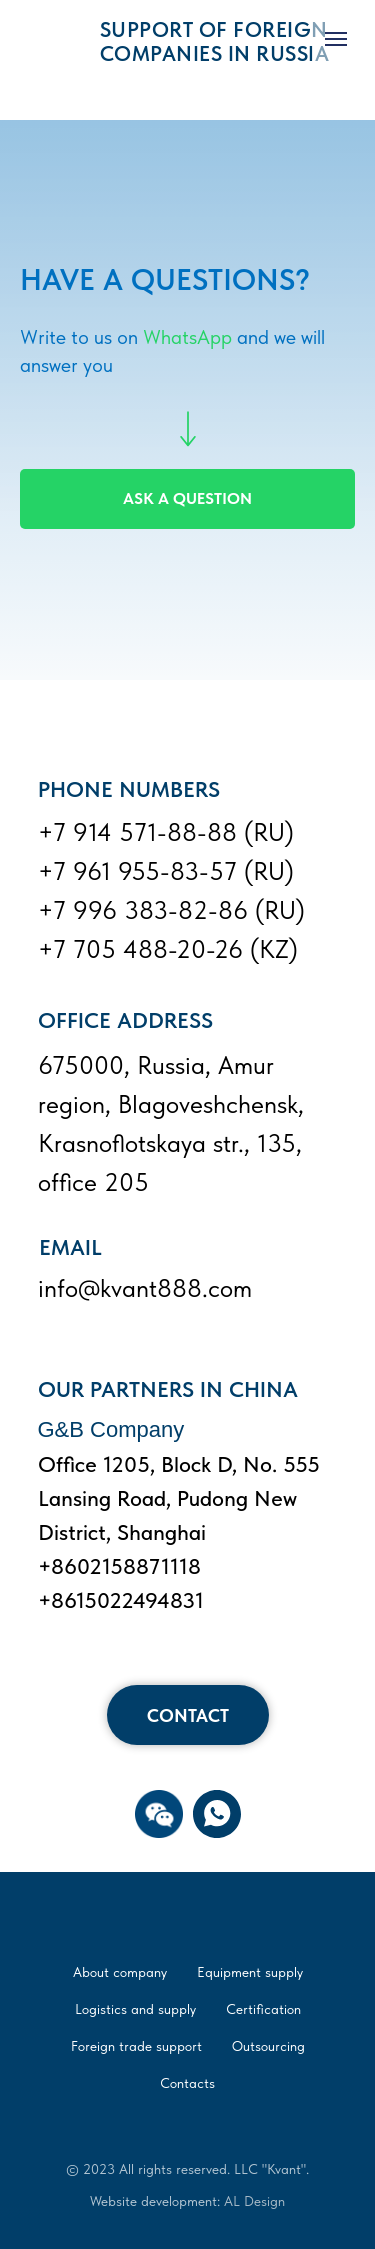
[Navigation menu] (336, 39)
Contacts (187, 2083)
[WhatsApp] (217, 1814)
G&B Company (111, 1429)
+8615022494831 (121, 1600)
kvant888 (151, 1288)
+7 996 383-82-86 (143, 910)
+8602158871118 (119, 1566)
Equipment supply (250, 1972)
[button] (159, 1814)
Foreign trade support (136, 2046)
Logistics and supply (135, 2009)
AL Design (254, 2201)
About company (120, 1972)
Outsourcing (268, 2046)
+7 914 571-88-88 (137, 832)
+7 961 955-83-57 (137, 871)
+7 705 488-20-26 (140, 949)
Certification (263, 2009)
